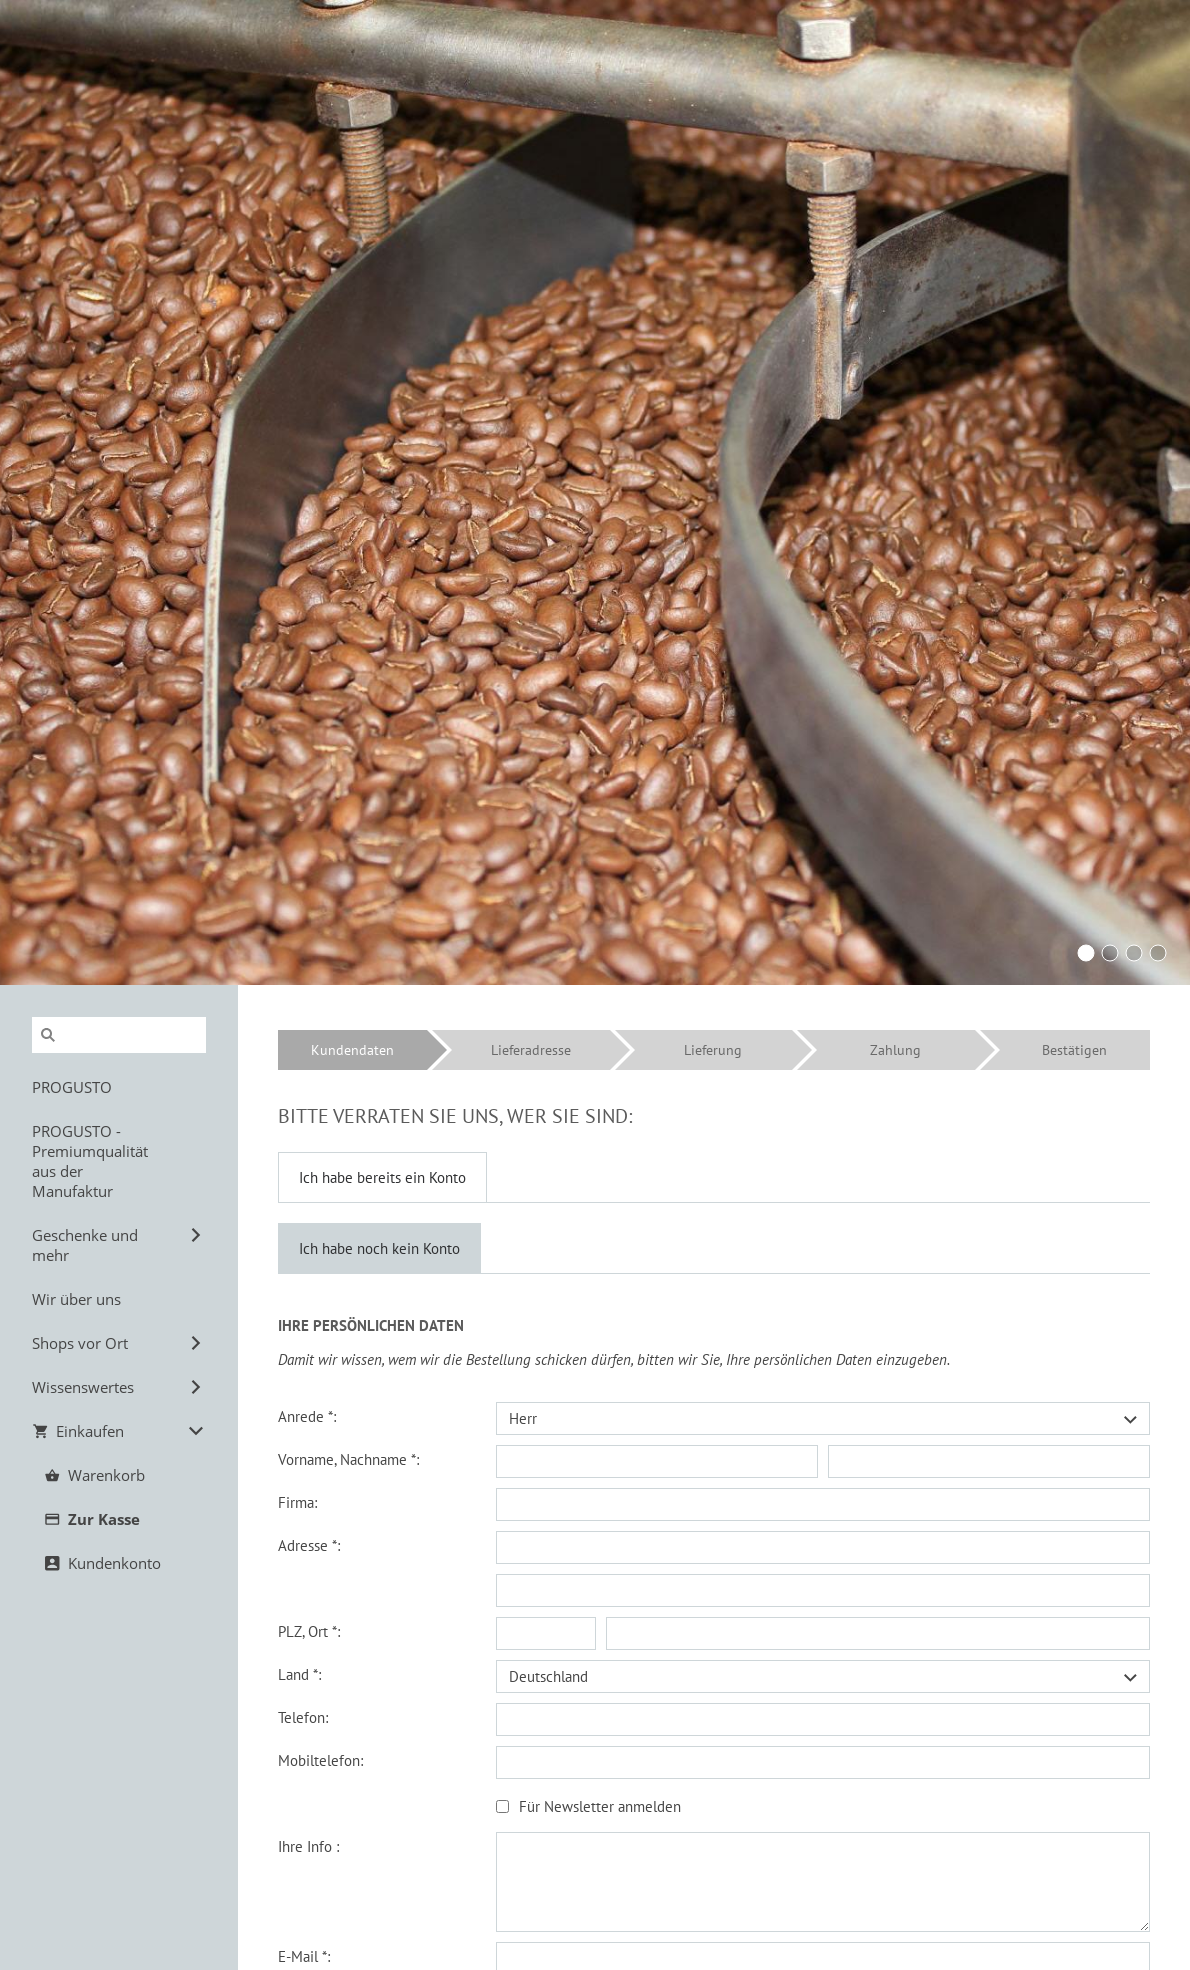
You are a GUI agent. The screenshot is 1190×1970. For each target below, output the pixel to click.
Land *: (299, 1674)
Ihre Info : (308, 1846)
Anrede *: (307, 1416)
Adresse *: (309, 1545)
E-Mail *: (304, 1956)
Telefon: (303, 1717)
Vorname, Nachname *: (348, 1459)
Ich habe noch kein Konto (379, 1248)
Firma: (297, 1502)
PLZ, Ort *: (309, 1631)
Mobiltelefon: (320, 1760)
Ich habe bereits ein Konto (382, 1177)
